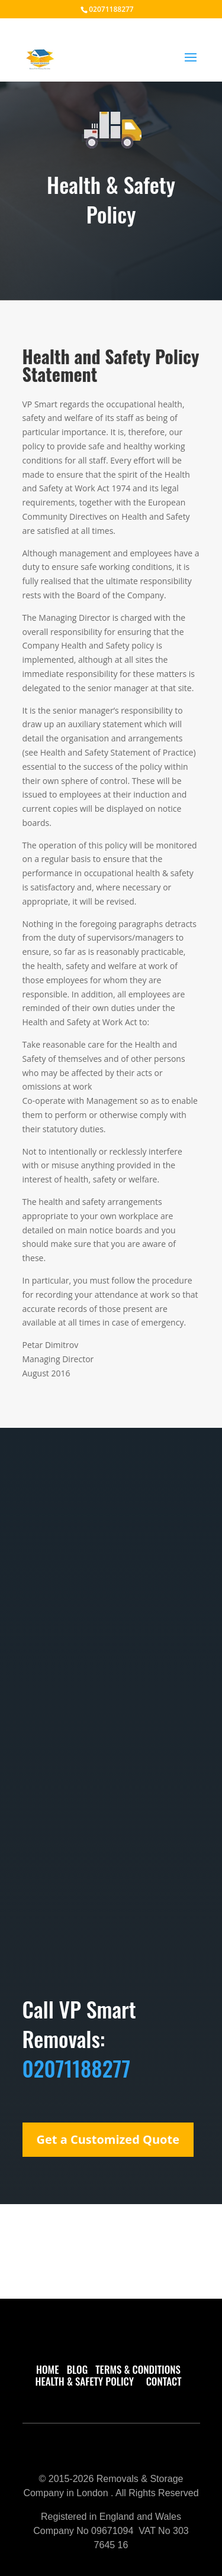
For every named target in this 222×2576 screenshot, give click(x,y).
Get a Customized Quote (108, 2139)
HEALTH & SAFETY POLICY (87, 2381)
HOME (47, 2369)
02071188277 (111, 9)
